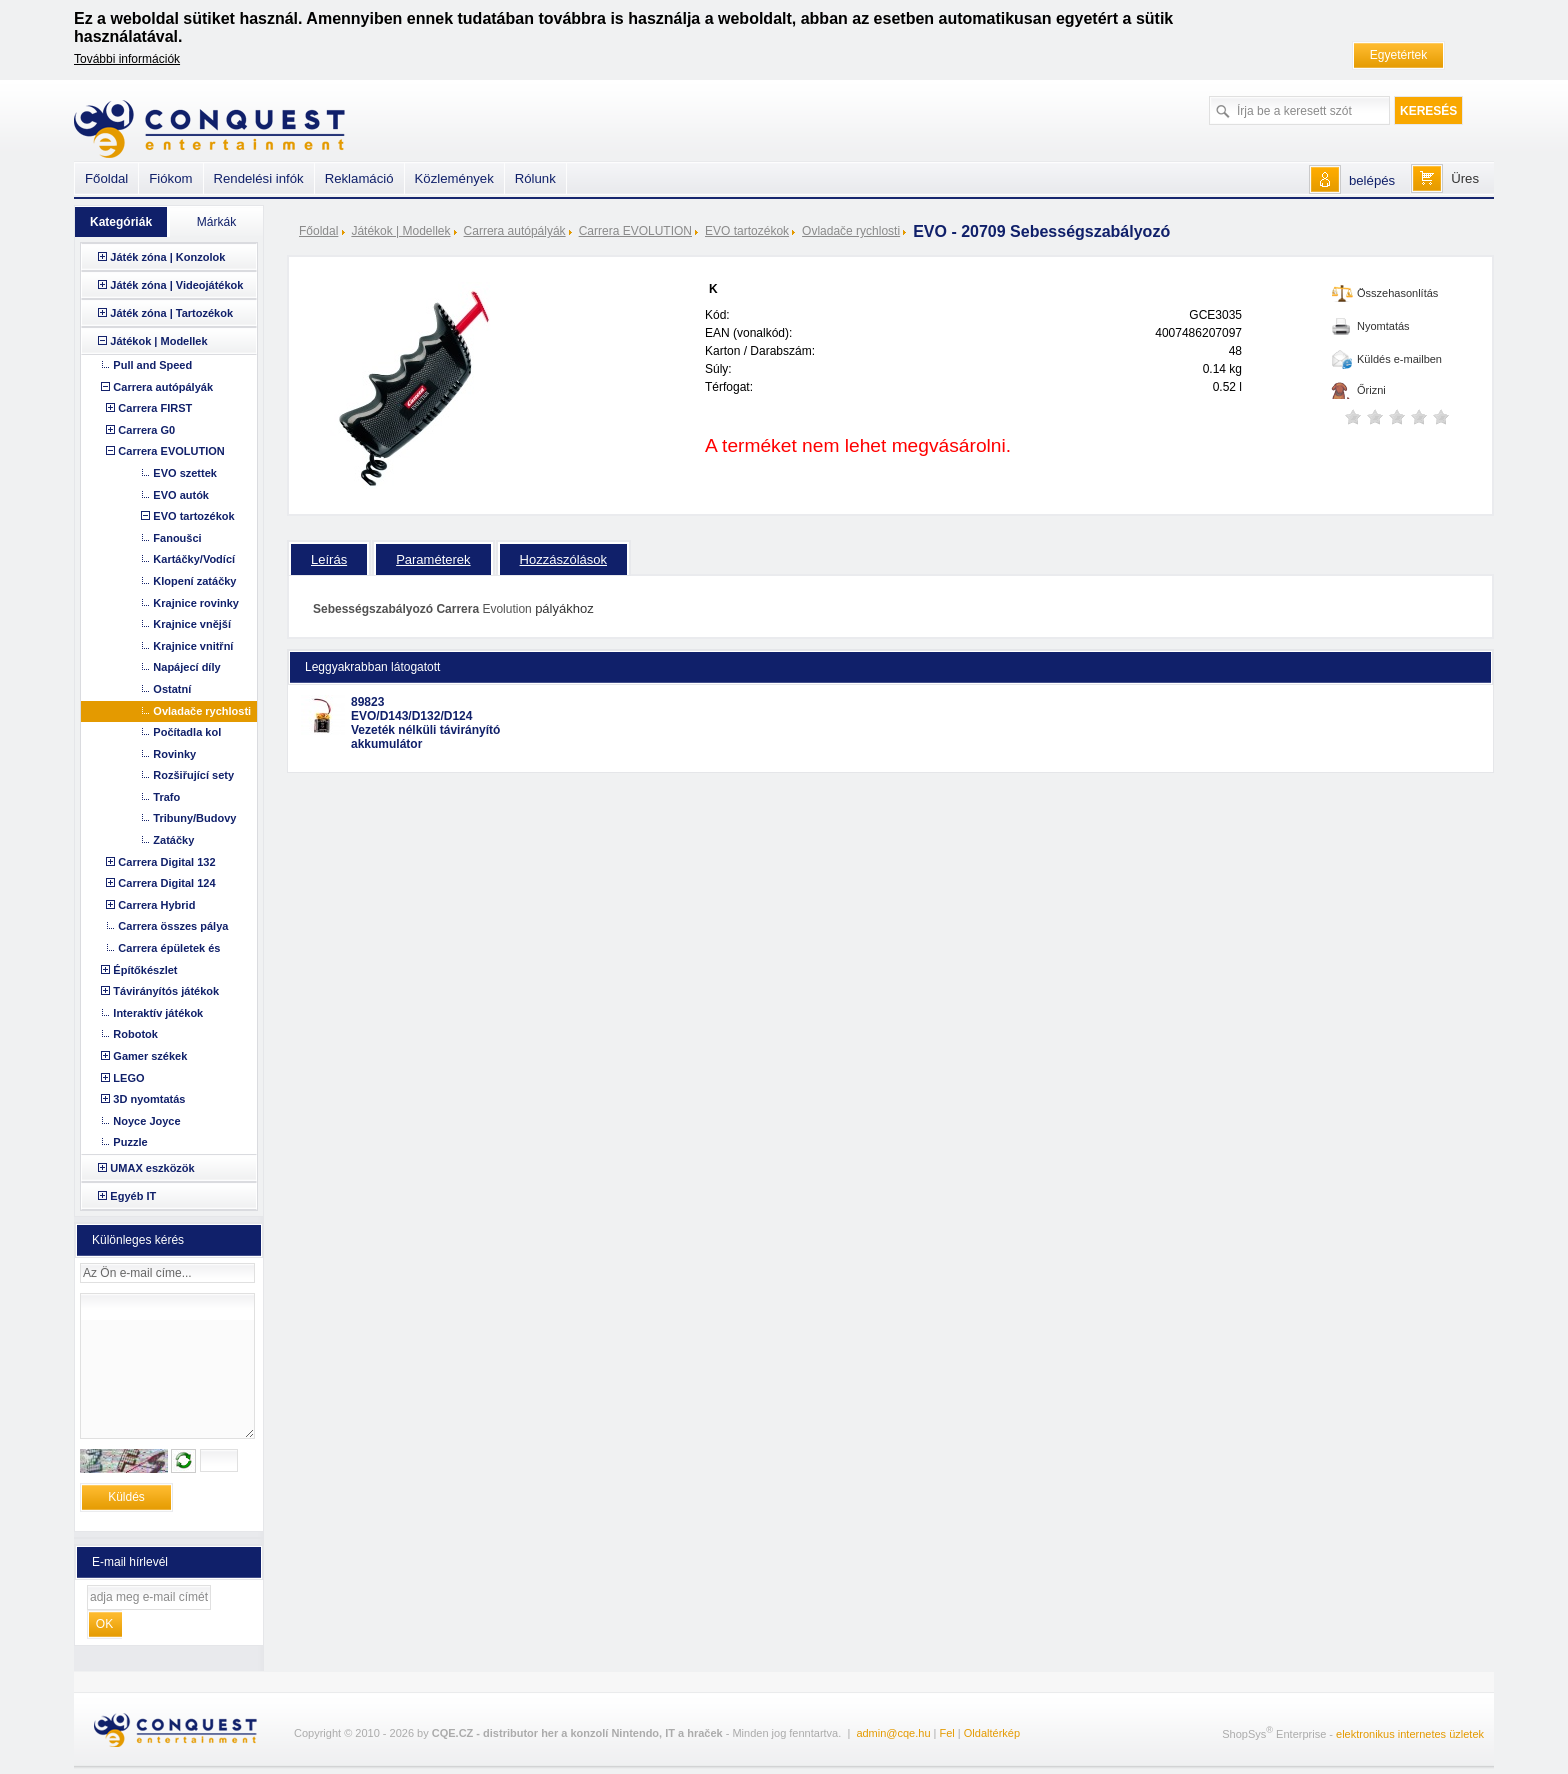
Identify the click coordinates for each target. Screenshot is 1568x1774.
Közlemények (454, 178)
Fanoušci (177, 538)
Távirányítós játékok (166, 991)
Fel (947, 1733)
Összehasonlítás (1397, 293)
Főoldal (318, 231)
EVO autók (181, 495)
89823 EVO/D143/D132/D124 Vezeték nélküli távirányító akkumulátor (425, 723)
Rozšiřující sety (193, 775)
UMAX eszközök (152, 1168)
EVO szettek (185, 473)
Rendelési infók (259, 178)
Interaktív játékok (158, 1013)
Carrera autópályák (515, 231)
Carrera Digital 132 (166, 862)
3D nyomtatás (149, 1099)
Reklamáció (359, 178)
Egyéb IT (133, 1196)
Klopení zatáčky (194, 581)
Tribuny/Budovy (194, 818)
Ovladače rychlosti (851, 231)
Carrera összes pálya (173, 926)
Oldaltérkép (992, 1733)
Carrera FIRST (155, 408)
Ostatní (172, 689)
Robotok (135, 1034)
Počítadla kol (187, 732)
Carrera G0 (146, 430)
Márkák (216, 222)
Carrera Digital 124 (166, 883)
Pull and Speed (152, 365)
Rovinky (174, 754)
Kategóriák (121, 222)
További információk (127, 59)
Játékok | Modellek (400, 231)
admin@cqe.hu (893, 1733)
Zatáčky (173, 840)
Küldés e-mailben (1399, 359)
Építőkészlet (145, 970)
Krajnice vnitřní (193, 646)
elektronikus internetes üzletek (1410, 1734)
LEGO (128, 1078)
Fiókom (170, 178)
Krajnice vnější (192, 624)
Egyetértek (1398, 55)
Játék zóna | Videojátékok (176, 285)
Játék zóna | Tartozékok (171, 313)
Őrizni (1371, 390)
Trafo (166, 797)
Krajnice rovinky (196, 603)
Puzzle (130, 1142)
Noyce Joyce (146, 1121)
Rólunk (535, 178)
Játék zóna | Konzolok (167, 257)
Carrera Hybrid (156, 905)
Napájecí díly (186, 667)
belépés (1372, 180)
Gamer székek (150, 1056)
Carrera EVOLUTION (635, 231)
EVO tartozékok (747, 231)
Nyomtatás (1383, 326)
